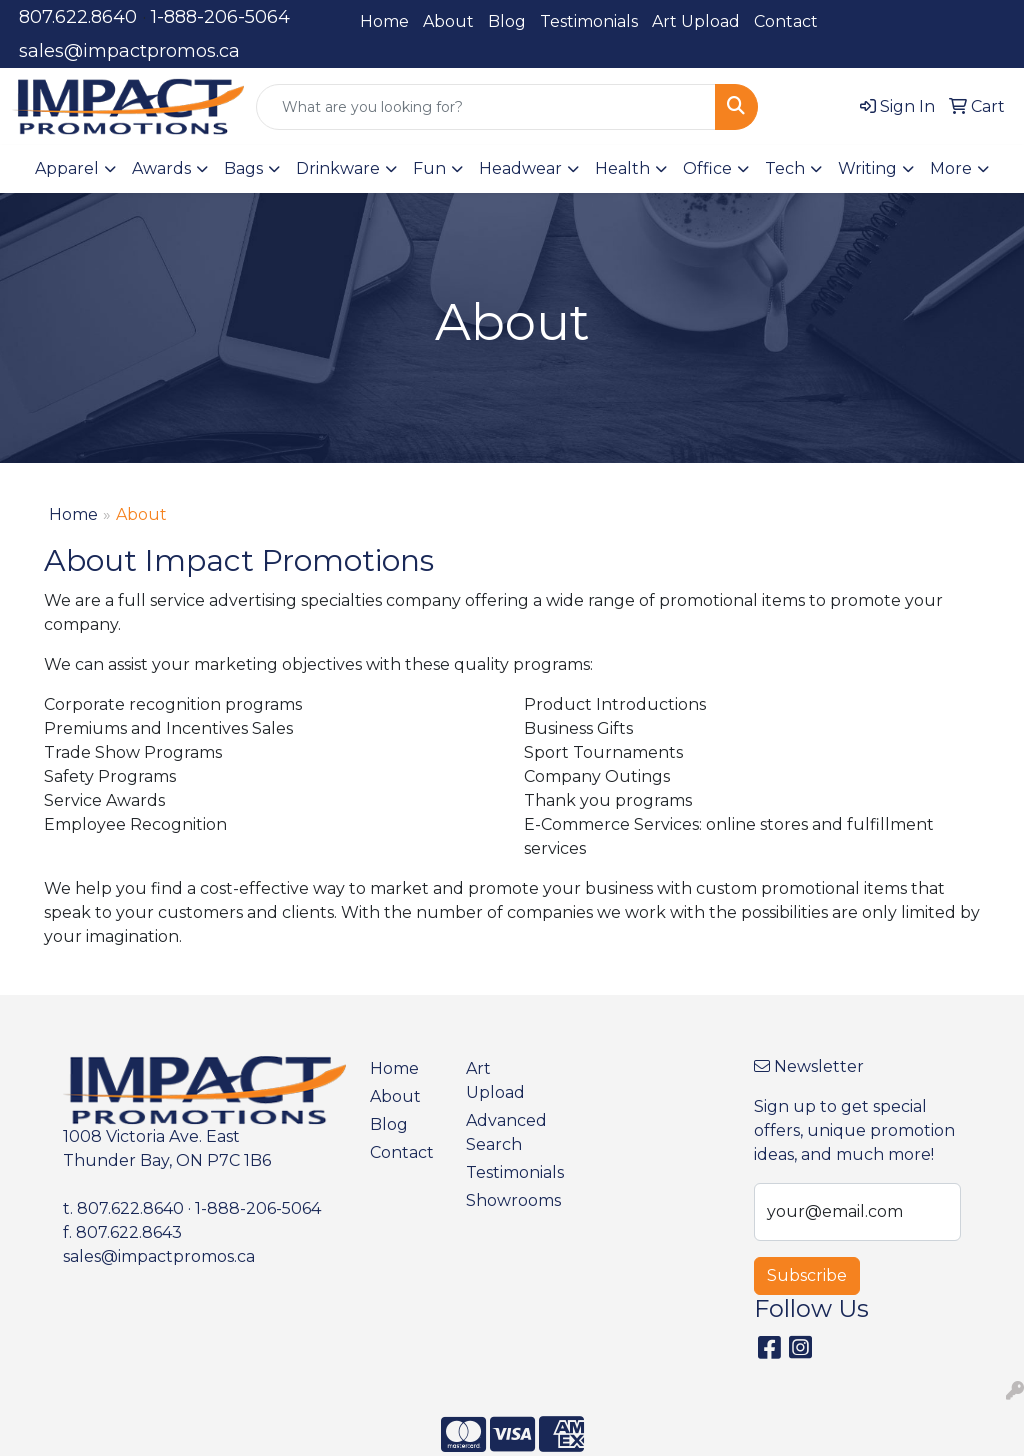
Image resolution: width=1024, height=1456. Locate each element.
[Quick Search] (486, 107)
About (448, 21)
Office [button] (707, 168)
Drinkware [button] (338, 168)
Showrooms (502, 1200)
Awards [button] (161, 168)
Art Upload (696, 21)
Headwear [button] (520, 168)
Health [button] (622, 168)
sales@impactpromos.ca (129, 51)
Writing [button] (867, 168)
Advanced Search (502, 1132)
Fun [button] (429, 168)
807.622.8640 (78, 17)
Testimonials (589, 21)
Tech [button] (785, 168)
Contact (786, 21)
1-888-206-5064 (220, 17)
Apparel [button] (67, 168)
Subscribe (807, 1275)
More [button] (951, 168)
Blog (507, 21)
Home (384, 21)
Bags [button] (243, 168)
